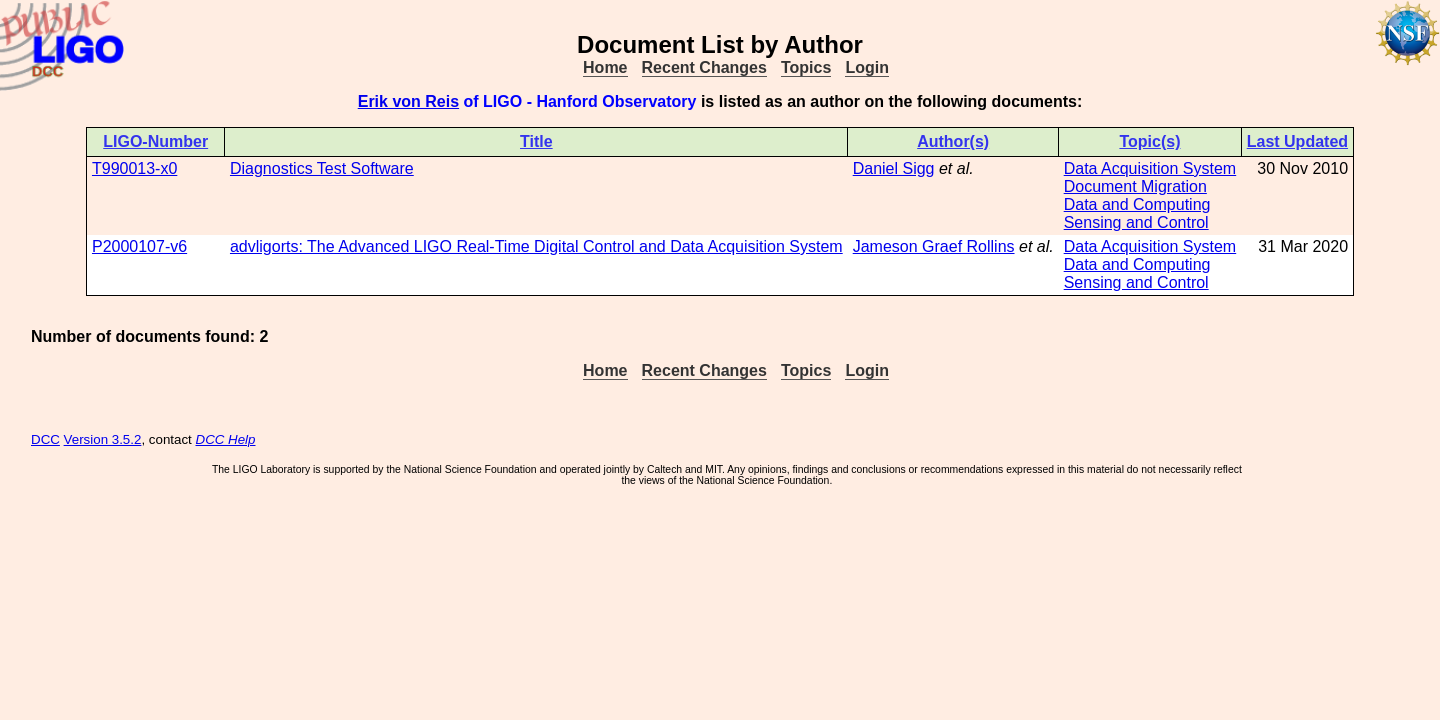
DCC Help (226, 439)
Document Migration (1135, 186)
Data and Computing (1137, 204)
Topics (806, 67)
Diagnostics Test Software (322, 168)
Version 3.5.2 (103, 439)
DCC (45, 439)
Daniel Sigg (894, 168)
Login (867, 67)
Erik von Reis (408, 101)
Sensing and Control (1136, 222)
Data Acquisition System (1150, 168)
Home (605, 67)
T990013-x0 (134, 168)
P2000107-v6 (139, 246)
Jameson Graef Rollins (934, 246)
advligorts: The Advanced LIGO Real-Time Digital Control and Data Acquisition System (536, 246)
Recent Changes (704, 67)
